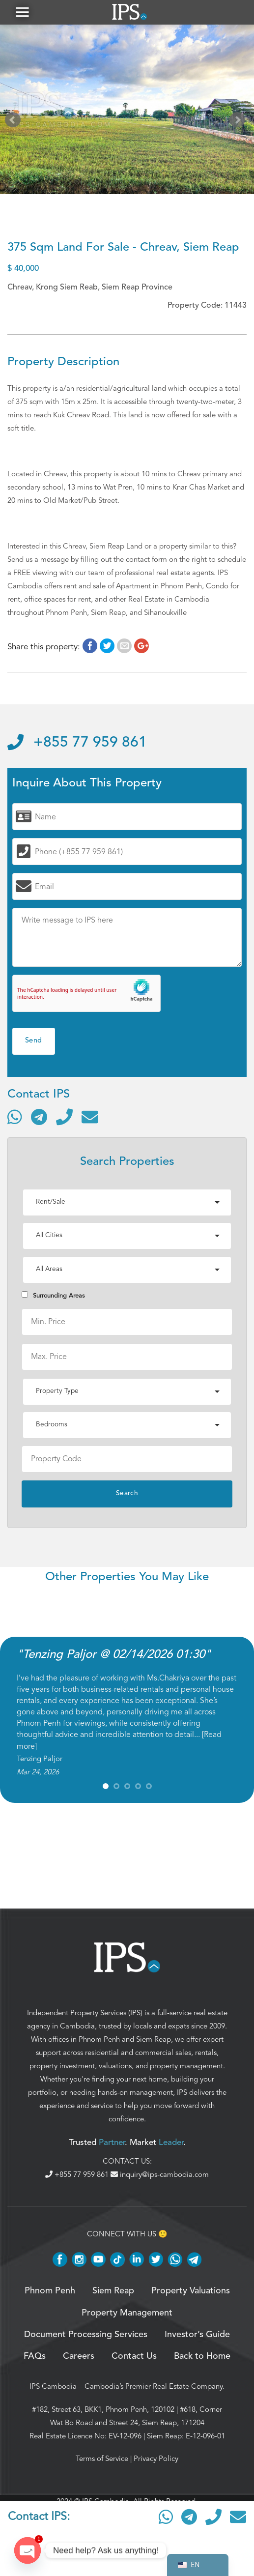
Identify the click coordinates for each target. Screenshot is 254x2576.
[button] (22, 12)
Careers (78, 2356)
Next (239, 122)
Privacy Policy (156, 2458)
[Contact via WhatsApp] (14, 1116)
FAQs (35, 2356)
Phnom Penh (99, 2039)
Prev (15, 122)
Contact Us (134, 2356)
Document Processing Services (85, 2334)
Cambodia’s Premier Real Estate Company (154, 2386)
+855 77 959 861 (77, 742)
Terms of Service (102, 2458)
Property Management (127, 2313)
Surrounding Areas (53, 1295)
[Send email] (90, 1116)
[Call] (64, 1116)
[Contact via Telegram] (39, 1116)
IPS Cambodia (53, 2386)
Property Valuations (190, 2291)
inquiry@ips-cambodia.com (160, 2174)
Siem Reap (153, 2039)
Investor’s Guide (197, 2334)
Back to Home (202, 2356)
